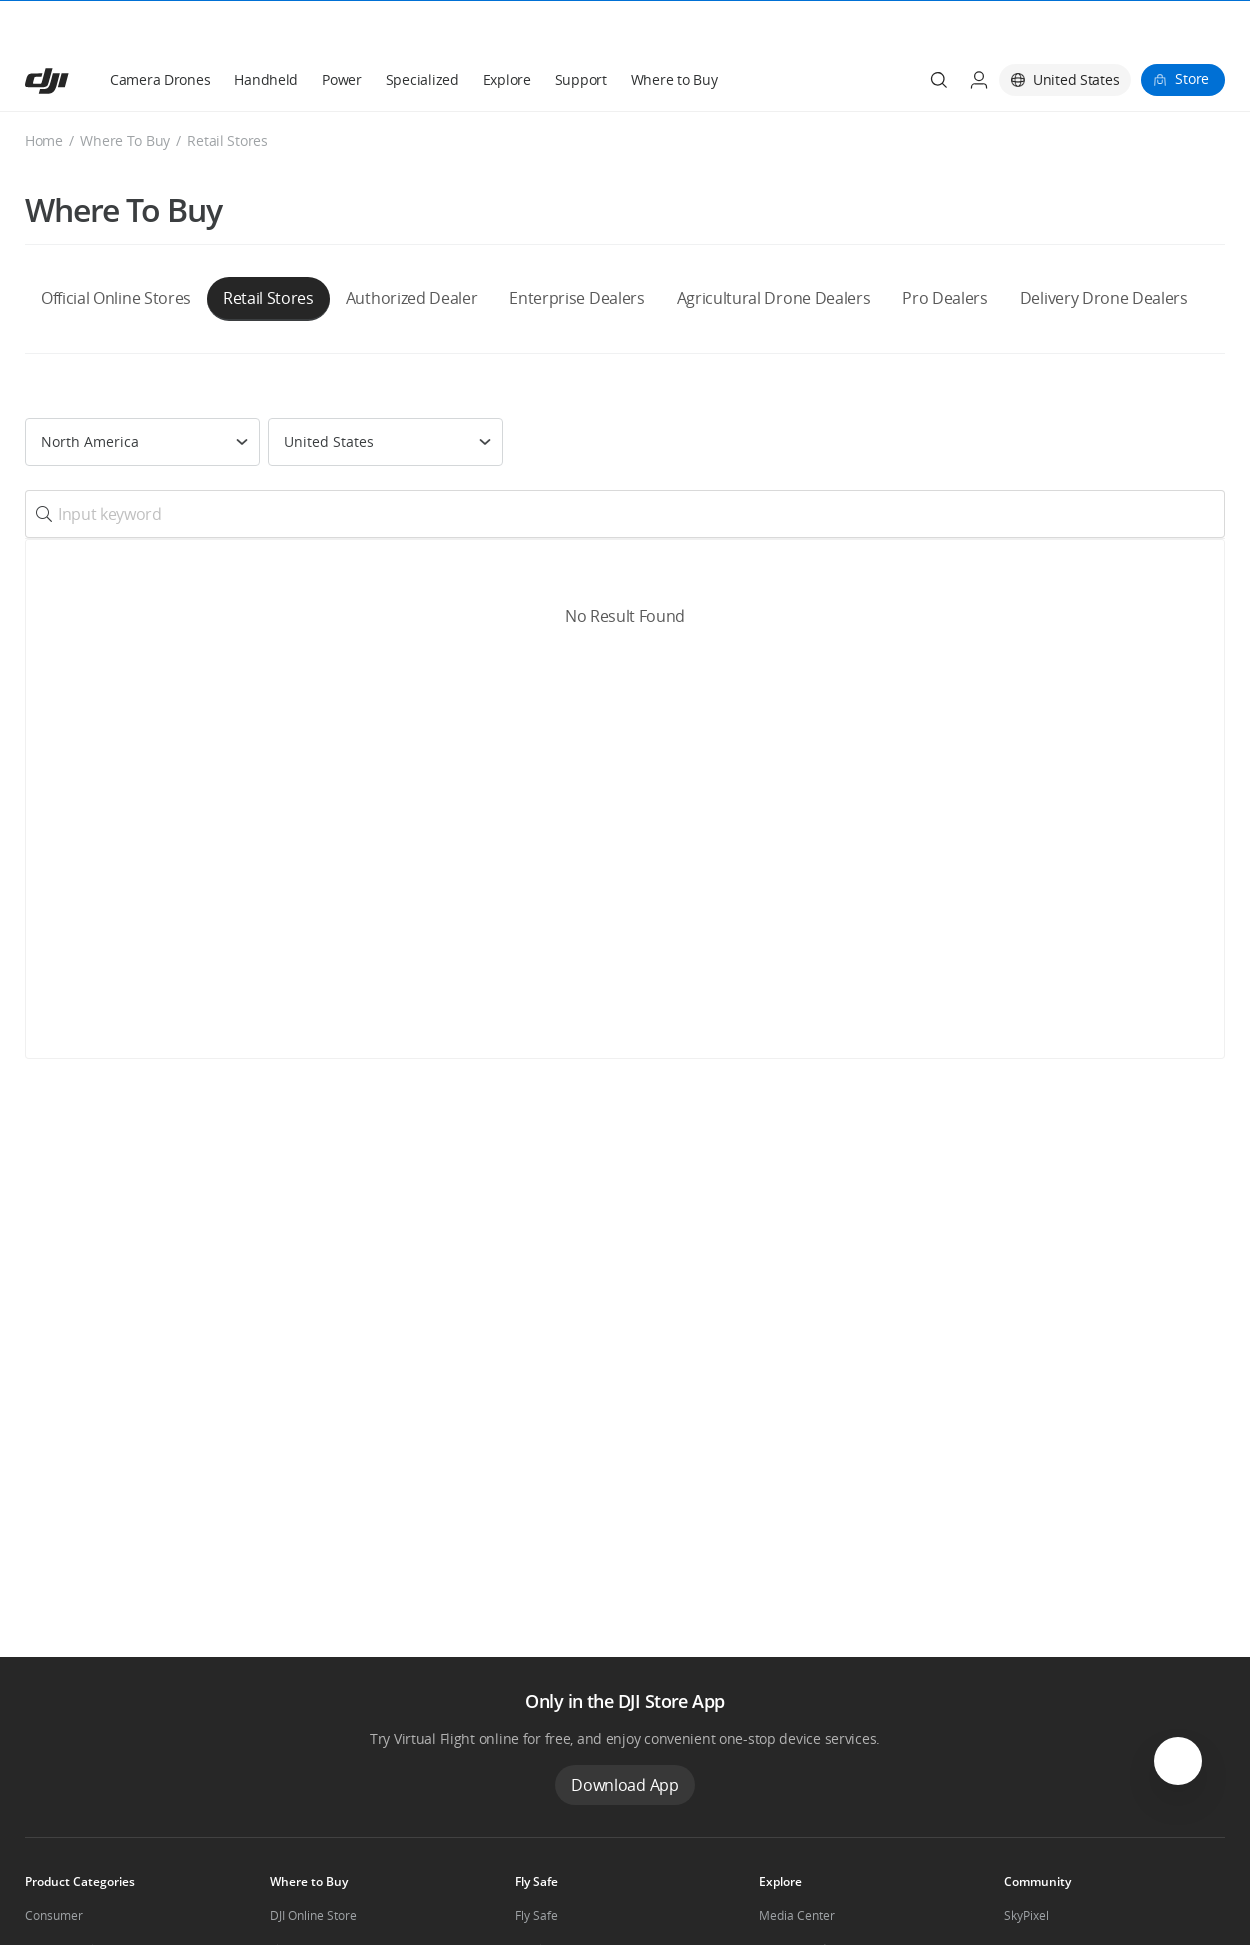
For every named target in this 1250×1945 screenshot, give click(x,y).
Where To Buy (125, 92)
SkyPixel (1026, 1867)
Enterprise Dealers (576, 250)
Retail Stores (268, 250)
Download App (624, 1737)
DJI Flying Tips (553, 1901)
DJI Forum (1031, 1901)
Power (342, 31)
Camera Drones (160, 31)
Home (44, 92)
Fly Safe (536, 1867)
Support (581, 31)
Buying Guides (799, 1901)
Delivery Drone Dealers (1104, 250)
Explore (507, 31)
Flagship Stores (312, 1901)
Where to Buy (674, 31)
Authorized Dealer (412, 250)
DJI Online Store (313, 1867)
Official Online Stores (116, 250)
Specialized (422, 31)
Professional (59, 1901)
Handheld (266, 31)
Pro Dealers (944, 250)
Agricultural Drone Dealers (774, 250)
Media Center (797, 1867)
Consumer (54, 1867)
